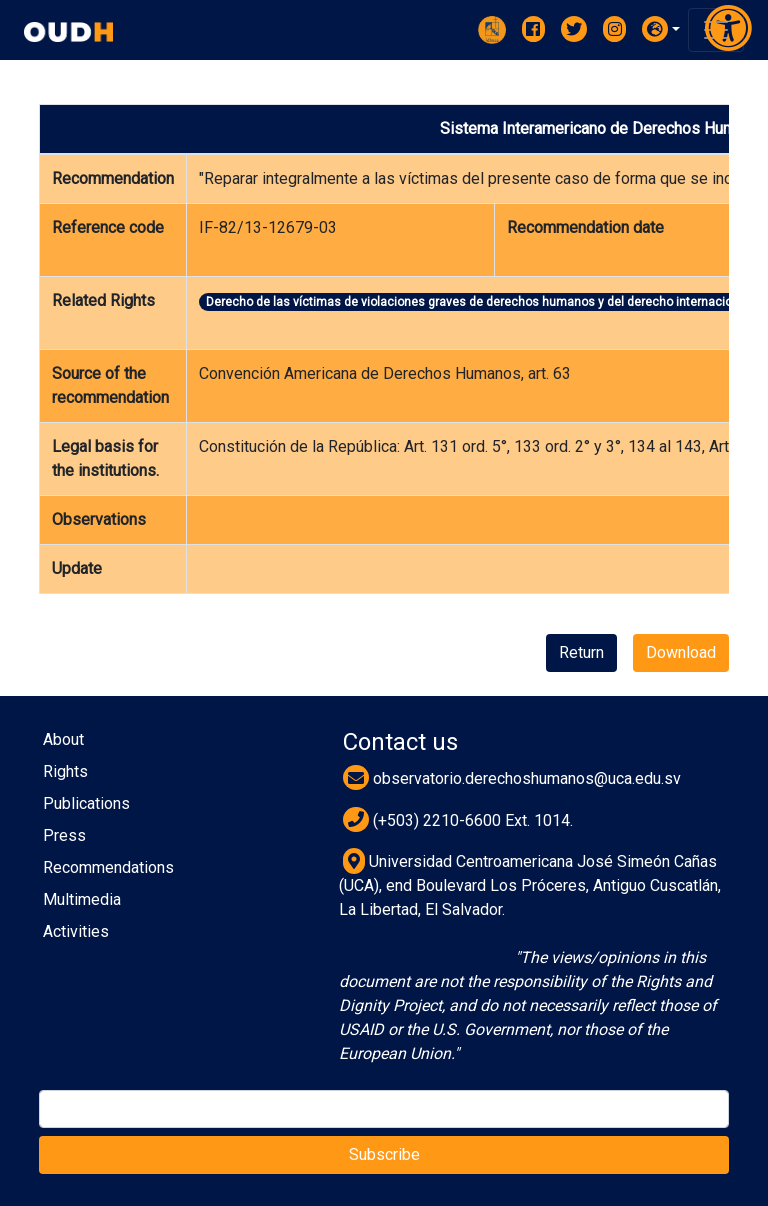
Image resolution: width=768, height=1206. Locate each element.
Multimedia (82, 899)
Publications (86, 803)
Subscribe (384, 1154)
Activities (76, 931)
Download (681, 652)
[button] (661, 29)
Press (64, 835)
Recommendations (108, 867)
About (63, 739)
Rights (65, 771)
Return (581, 652)
